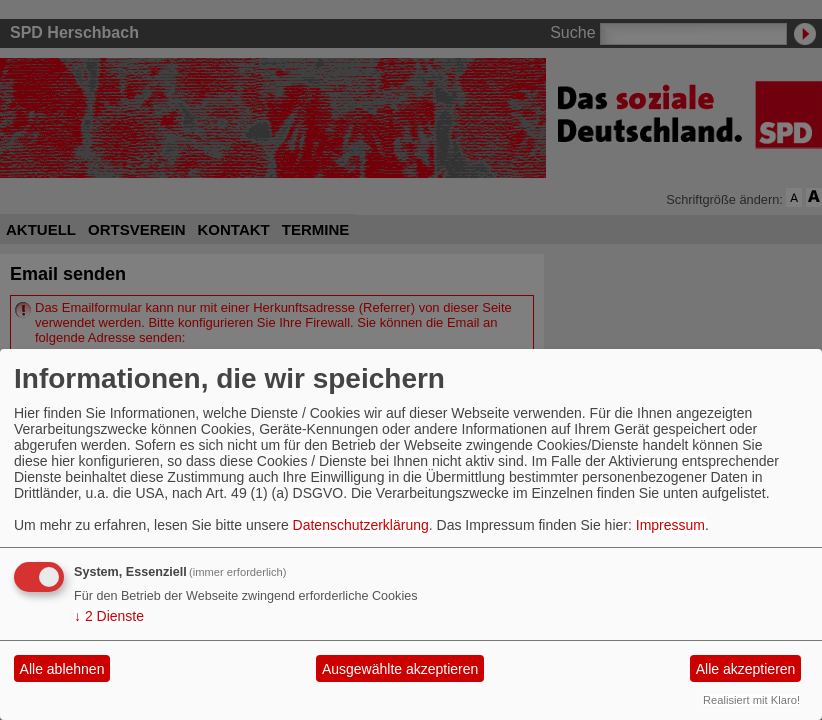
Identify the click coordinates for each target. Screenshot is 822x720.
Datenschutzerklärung (361, 525)
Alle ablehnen (62, 669)
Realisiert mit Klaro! (751, 700)
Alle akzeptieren (746, 669)
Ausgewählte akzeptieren (400, 669)
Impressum (670, 525)
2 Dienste (109, 616)
